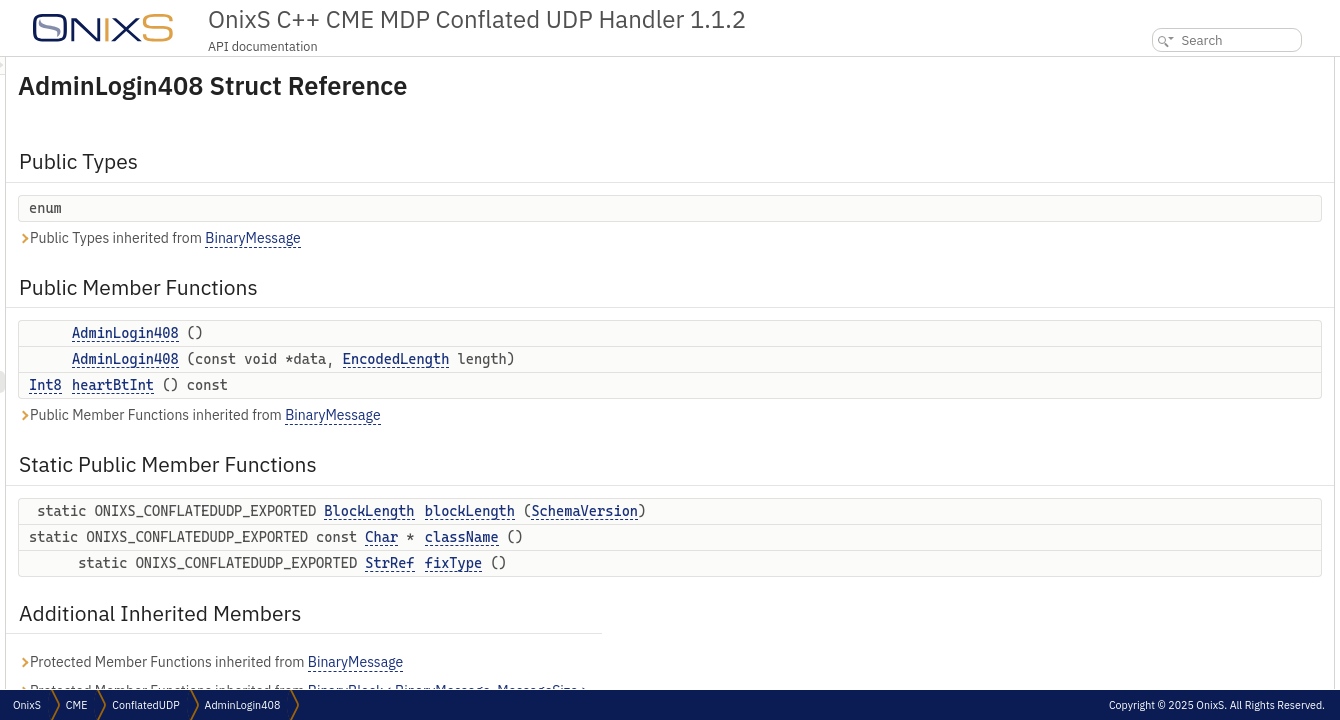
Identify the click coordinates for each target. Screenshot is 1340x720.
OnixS (27, 705)
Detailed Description (1171, 301)
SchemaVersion (834, 511)
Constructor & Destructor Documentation (1227, 367)
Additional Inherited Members (1202, 279)
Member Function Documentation (1207, 433)
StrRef (639, 563)
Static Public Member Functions (1206, 191)
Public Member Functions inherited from (449, 415)
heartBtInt (363, 385)
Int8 (295, 385)
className (712, 537)
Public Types (1153, 67)
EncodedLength (646, 359)
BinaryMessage (502, 238)
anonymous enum (1181, 345)
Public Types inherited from (409, 238)
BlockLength (619, 511)
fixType (703, 563)
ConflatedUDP (145, 705)
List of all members (1168, 543)
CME (76, 705)
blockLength (720, 511)
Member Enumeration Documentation (1218, 323)
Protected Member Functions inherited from (460, 662)
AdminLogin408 (375, 333)
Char (631, 537)
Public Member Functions (1188, 103)
